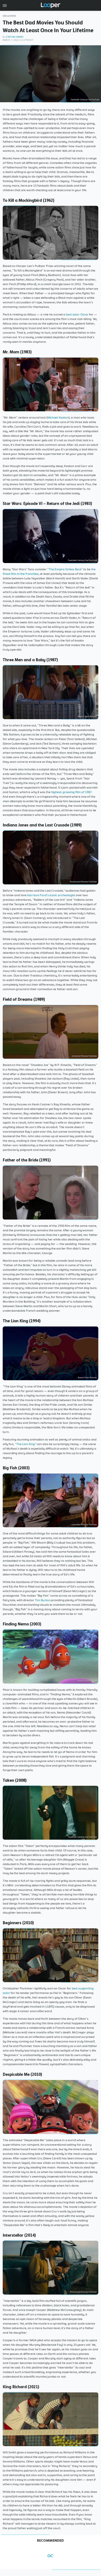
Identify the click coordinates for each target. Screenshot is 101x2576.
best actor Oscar (77, 314)
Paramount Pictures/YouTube (83, 2292)
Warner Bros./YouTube (86, 2443)
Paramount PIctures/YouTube (83, 882)
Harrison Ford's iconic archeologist (51, 895)
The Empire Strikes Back (65, 569)
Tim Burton (42, 1600)
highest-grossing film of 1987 (71, 792)
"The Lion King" (25, 1444)
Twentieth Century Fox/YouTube (85, 100)
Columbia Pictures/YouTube (84, 1525)
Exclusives (9, 16)
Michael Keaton (58, 417)
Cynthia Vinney (15, 37)
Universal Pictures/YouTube (84, 257)
